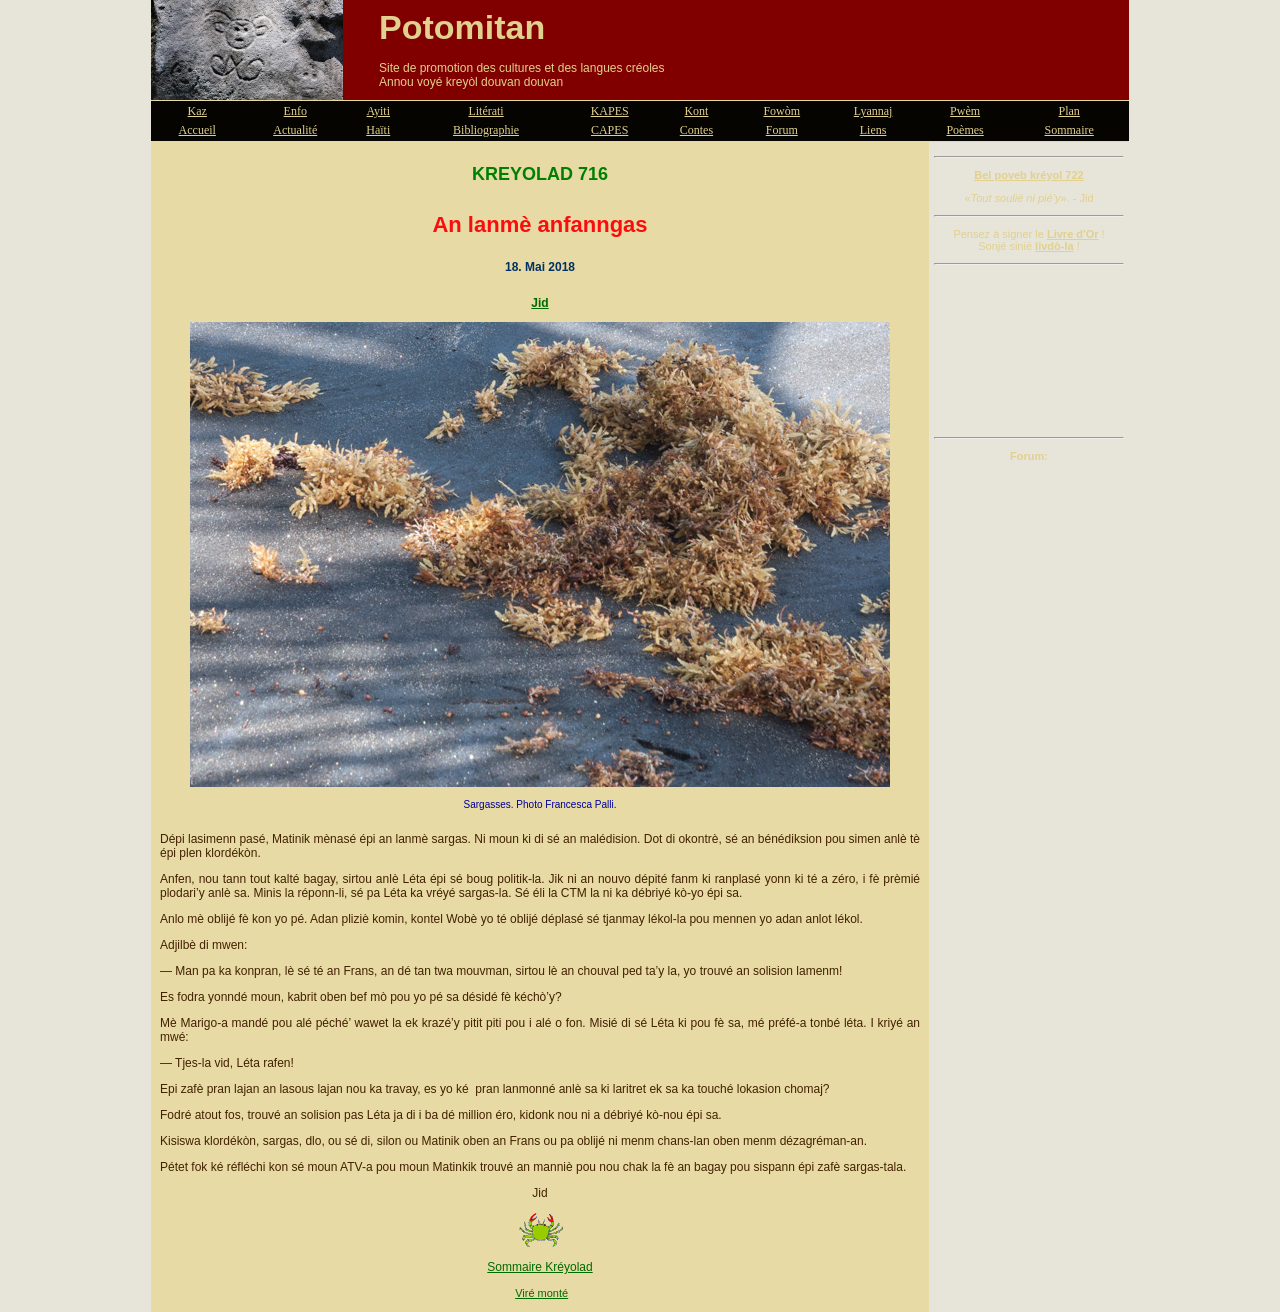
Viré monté (541, 1293)
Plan (1069, 111)
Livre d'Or (1073, 234)
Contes (696, 130)
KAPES (610, 111)
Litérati (485, 111)
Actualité (295, 130)
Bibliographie (486, 130)
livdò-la (1054, 246)
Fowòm (781, 111)
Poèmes (964, 130)
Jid (539, 303)
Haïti (378, 130)
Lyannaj (873, 111)
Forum (782, 130)
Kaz (197, 111)
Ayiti (378, 111)
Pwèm (965, 111)
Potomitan (462, 27)
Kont (696, 111)
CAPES (609, 130)
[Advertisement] (1029, 351)
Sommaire (1069, 130)
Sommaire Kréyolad (539, 1267)
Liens (873, 130)
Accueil (197, 130)
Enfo (295, 111)
